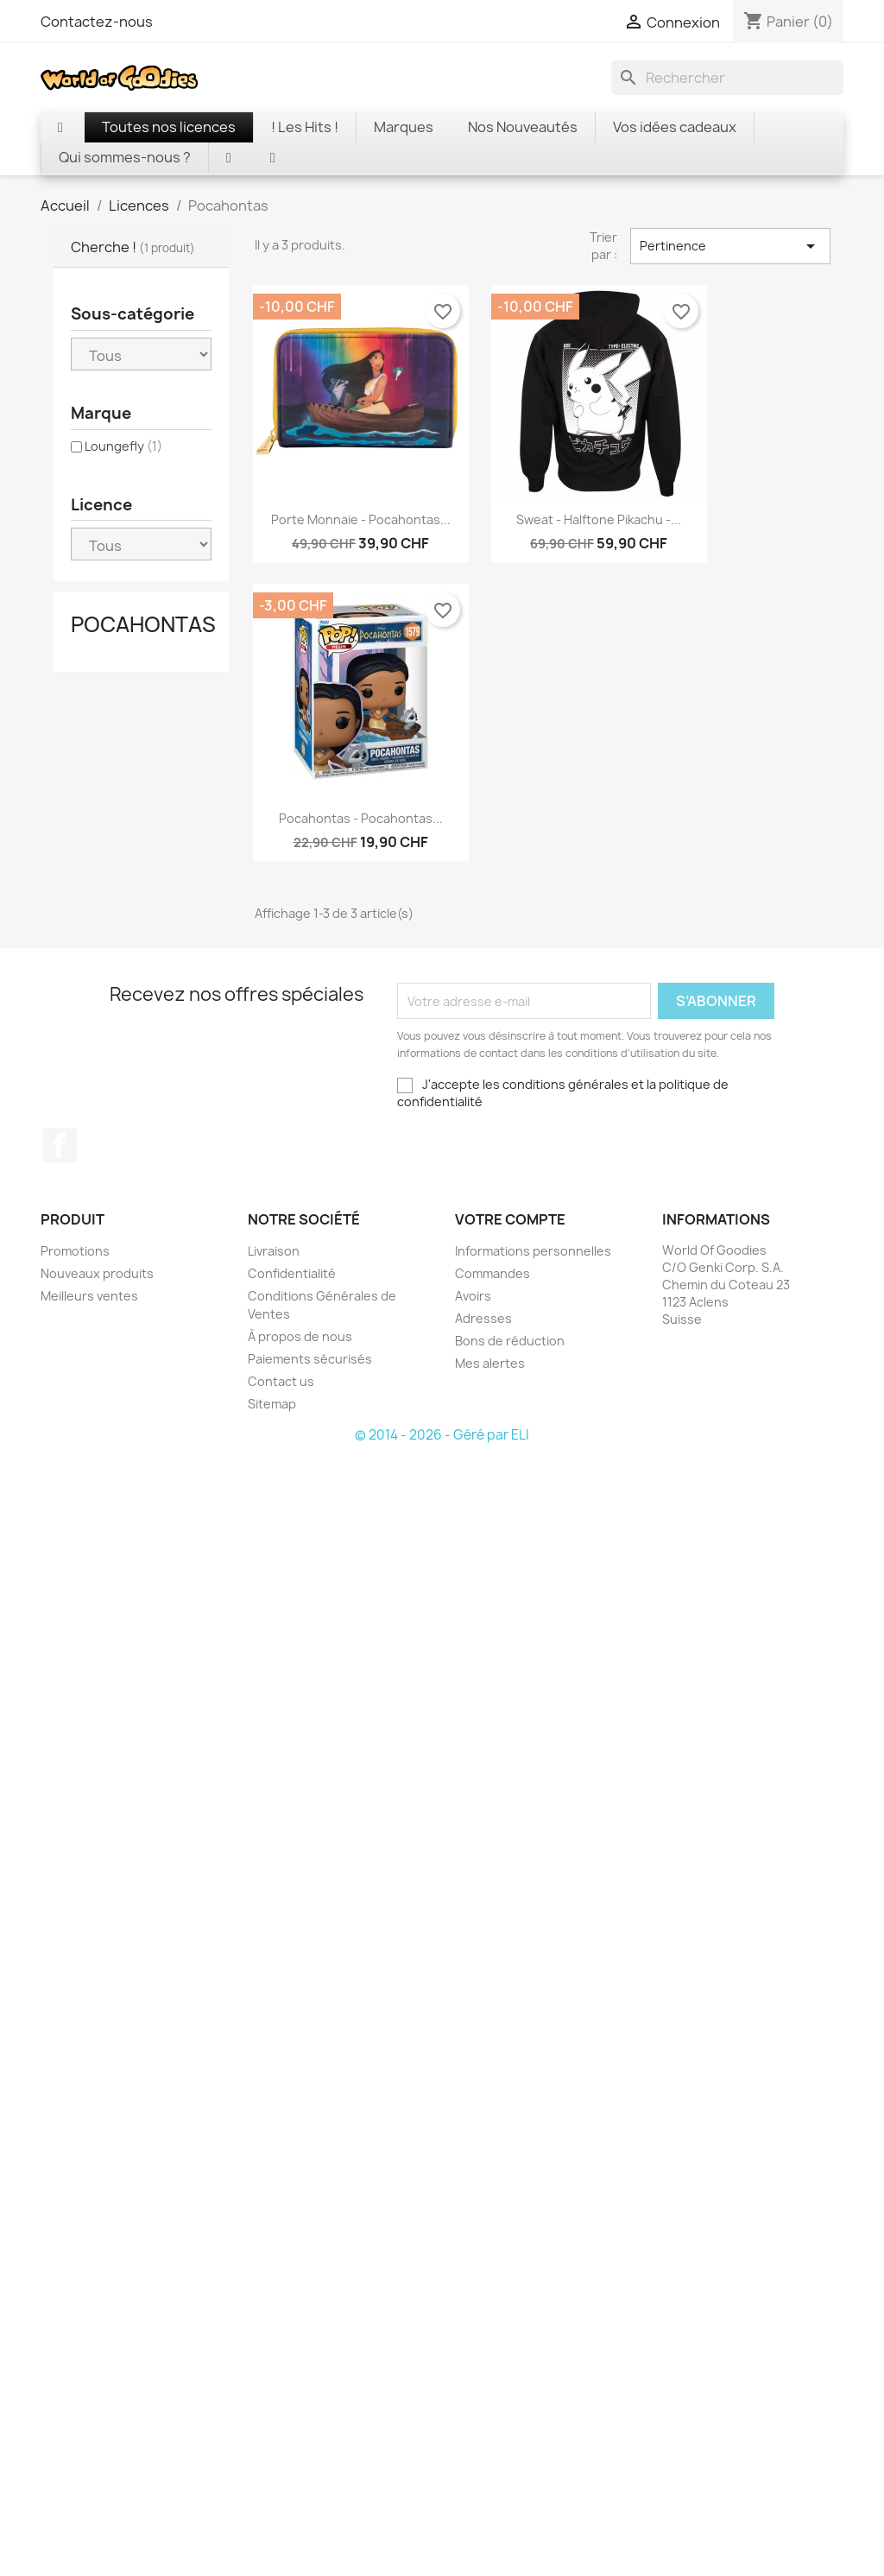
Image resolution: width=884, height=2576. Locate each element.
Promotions (75, 1251)
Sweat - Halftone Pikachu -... (598, 519)
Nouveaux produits (97, 1273)
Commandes (492, 1273)
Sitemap (272, 1404)
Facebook (59, 1145)
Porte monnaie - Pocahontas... (361, 519)
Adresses (483, 1318)
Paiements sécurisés (310, 1359)
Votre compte (510, 1219)
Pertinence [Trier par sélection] (730, 246)
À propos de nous (300, 1336)
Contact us (281, 1381)
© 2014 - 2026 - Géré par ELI (442, 1435)
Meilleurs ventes (89, 1296)
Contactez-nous (97, 21)
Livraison (274, 1251)
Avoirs (473, 1296)
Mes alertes (490, 1363)
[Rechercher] (727, 77)
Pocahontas (143, 624)
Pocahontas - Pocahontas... (361, 818)
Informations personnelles (533, 1251)
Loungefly (123, 446)
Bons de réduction (510, 1340)
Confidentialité (292, 1273)
